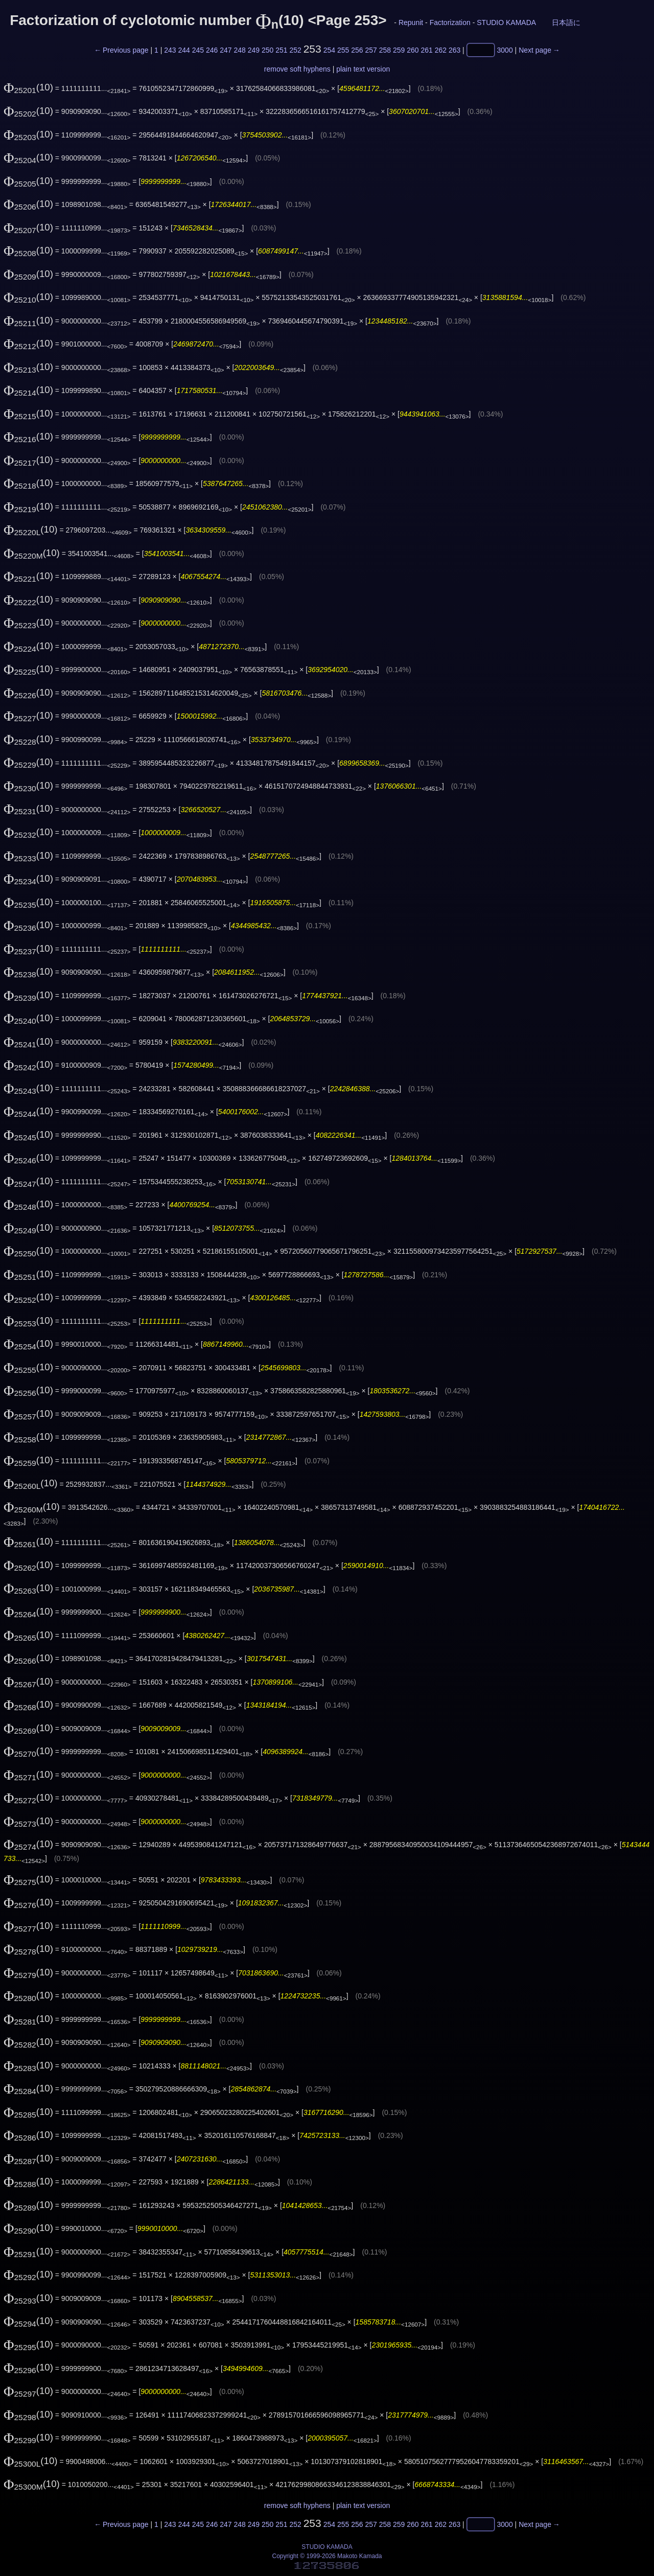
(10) (28, 87)
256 (357, 50)
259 (399, 50)
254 (329, 50)
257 (371, 50)
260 (412, 50)
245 (198, 50)
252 (295, 50)
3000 (505, 50)
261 (426, 50)
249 (254, 50)
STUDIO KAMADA (506, 22)
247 (225, 50)
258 (385, 50)
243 (170, 50)
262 (441, 50)
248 (239, 50)
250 (267, 50)
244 (184, 50)
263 (454, 50)
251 (281, 50)
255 (343, 50)
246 (212, 50)
